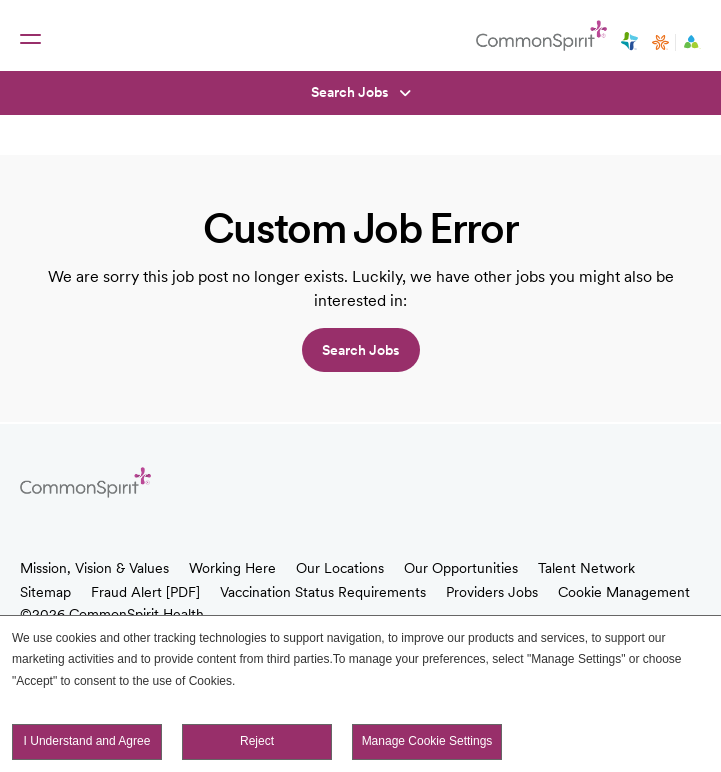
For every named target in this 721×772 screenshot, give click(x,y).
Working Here (232, 568)
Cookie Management (624, 592)
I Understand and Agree (87, 741)
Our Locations (340, 568)
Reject (257, 741)
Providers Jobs (492, 592)
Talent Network (586, 568)
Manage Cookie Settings (427, 741)
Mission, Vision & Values (94, 568)
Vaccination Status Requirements (323, 592)
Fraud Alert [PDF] (145, 592)
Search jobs (361, 350)
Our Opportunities (461, 568)
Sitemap (45, 592)
